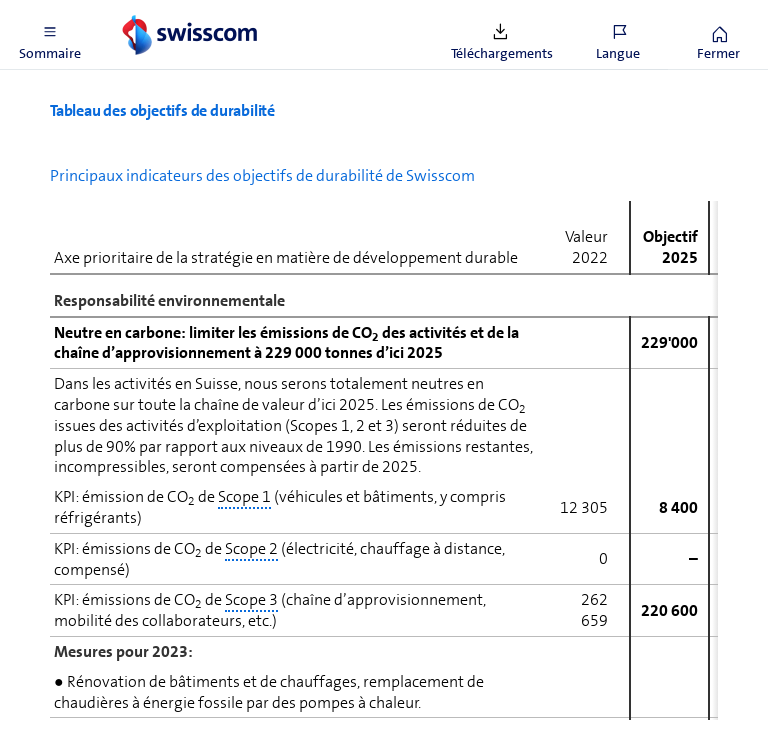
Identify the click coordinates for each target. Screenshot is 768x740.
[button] (50, 35)
